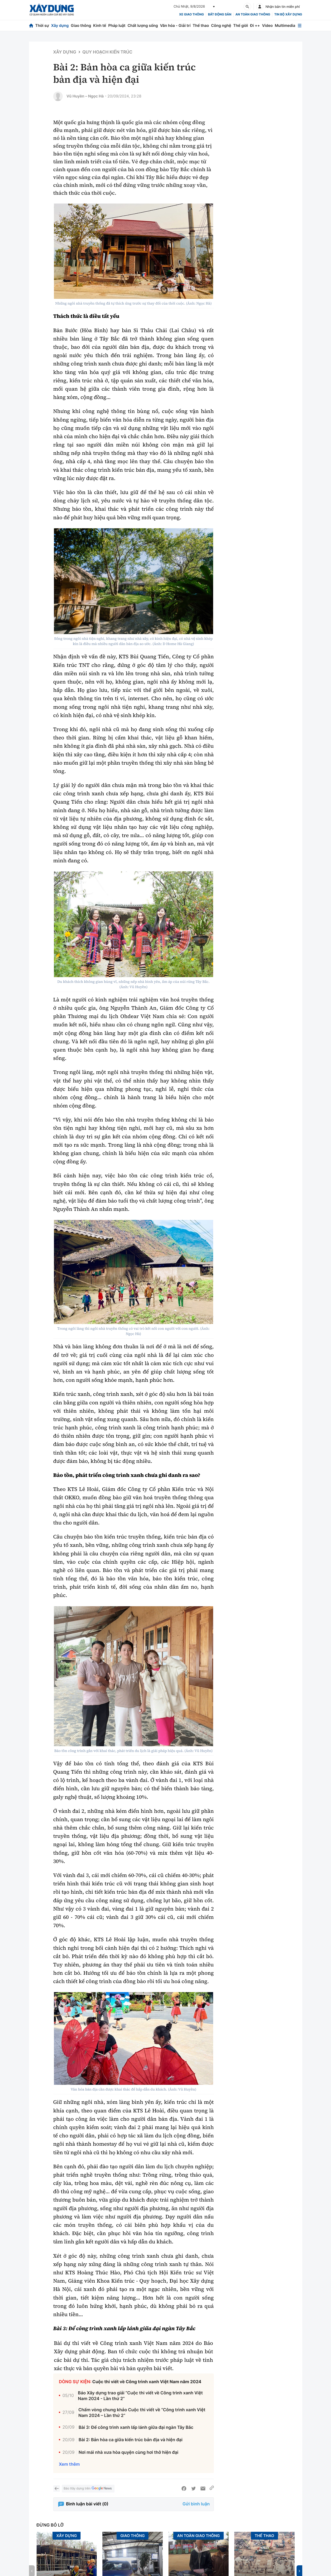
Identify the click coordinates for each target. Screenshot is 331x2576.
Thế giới (240, 25)
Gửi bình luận (196, 2504)
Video (267, 25)
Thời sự (42, 25)
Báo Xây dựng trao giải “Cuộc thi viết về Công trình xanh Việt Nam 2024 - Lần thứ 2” (140, 2396)
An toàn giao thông (252, 14)
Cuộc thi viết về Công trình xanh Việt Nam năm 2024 (146, 2381)
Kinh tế (99, 25)
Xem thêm (69, 2464)
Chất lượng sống (143, 25)
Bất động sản (219, 14)
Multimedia (285, 25)
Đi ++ (255, 25)
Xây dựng (60, 25)
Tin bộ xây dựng (288, 14)
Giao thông (81, 25)
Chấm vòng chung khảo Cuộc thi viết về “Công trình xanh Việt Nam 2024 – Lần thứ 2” (141, 2412)
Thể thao (201, 25)
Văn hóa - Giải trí (175, 25)
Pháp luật (116, 25)
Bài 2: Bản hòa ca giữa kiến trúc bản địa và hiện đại (130, 2439)
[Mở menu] (299, 25)
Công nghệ (221, 25)
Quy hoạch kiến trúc (107, 52)
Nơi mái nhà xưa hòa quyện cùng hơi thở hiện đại (128, 2452)
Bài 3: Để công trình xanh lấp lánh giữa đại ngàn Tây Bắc (136, 2427)
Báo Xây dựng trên (88, 2489)
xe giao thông (191, 14)
